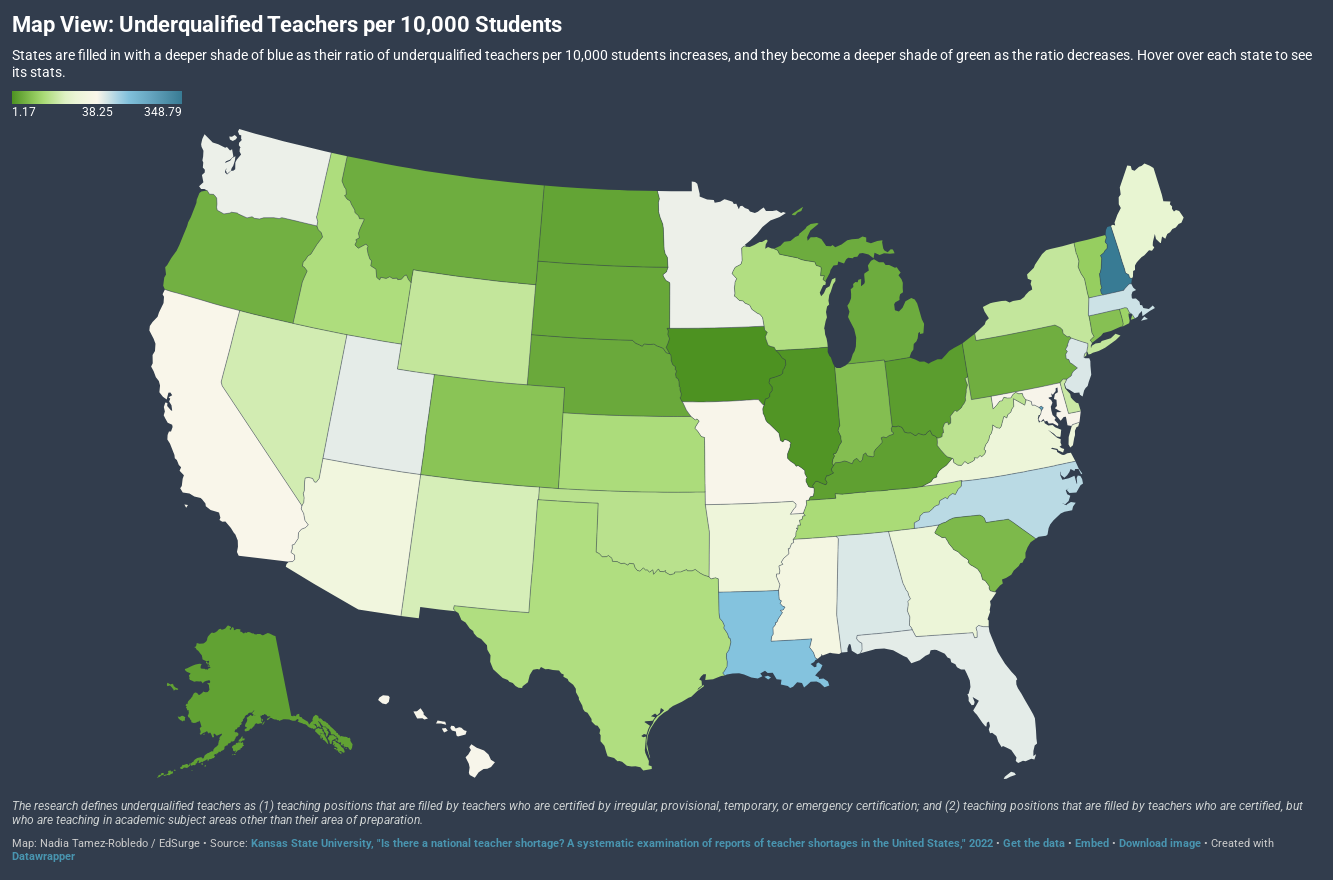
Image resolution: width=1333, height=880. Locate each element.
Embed (1092, 843)
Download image (1160, 843)
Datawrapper (43, 856)
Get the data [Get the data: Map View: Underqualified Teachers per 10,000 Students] (1034, 843)
